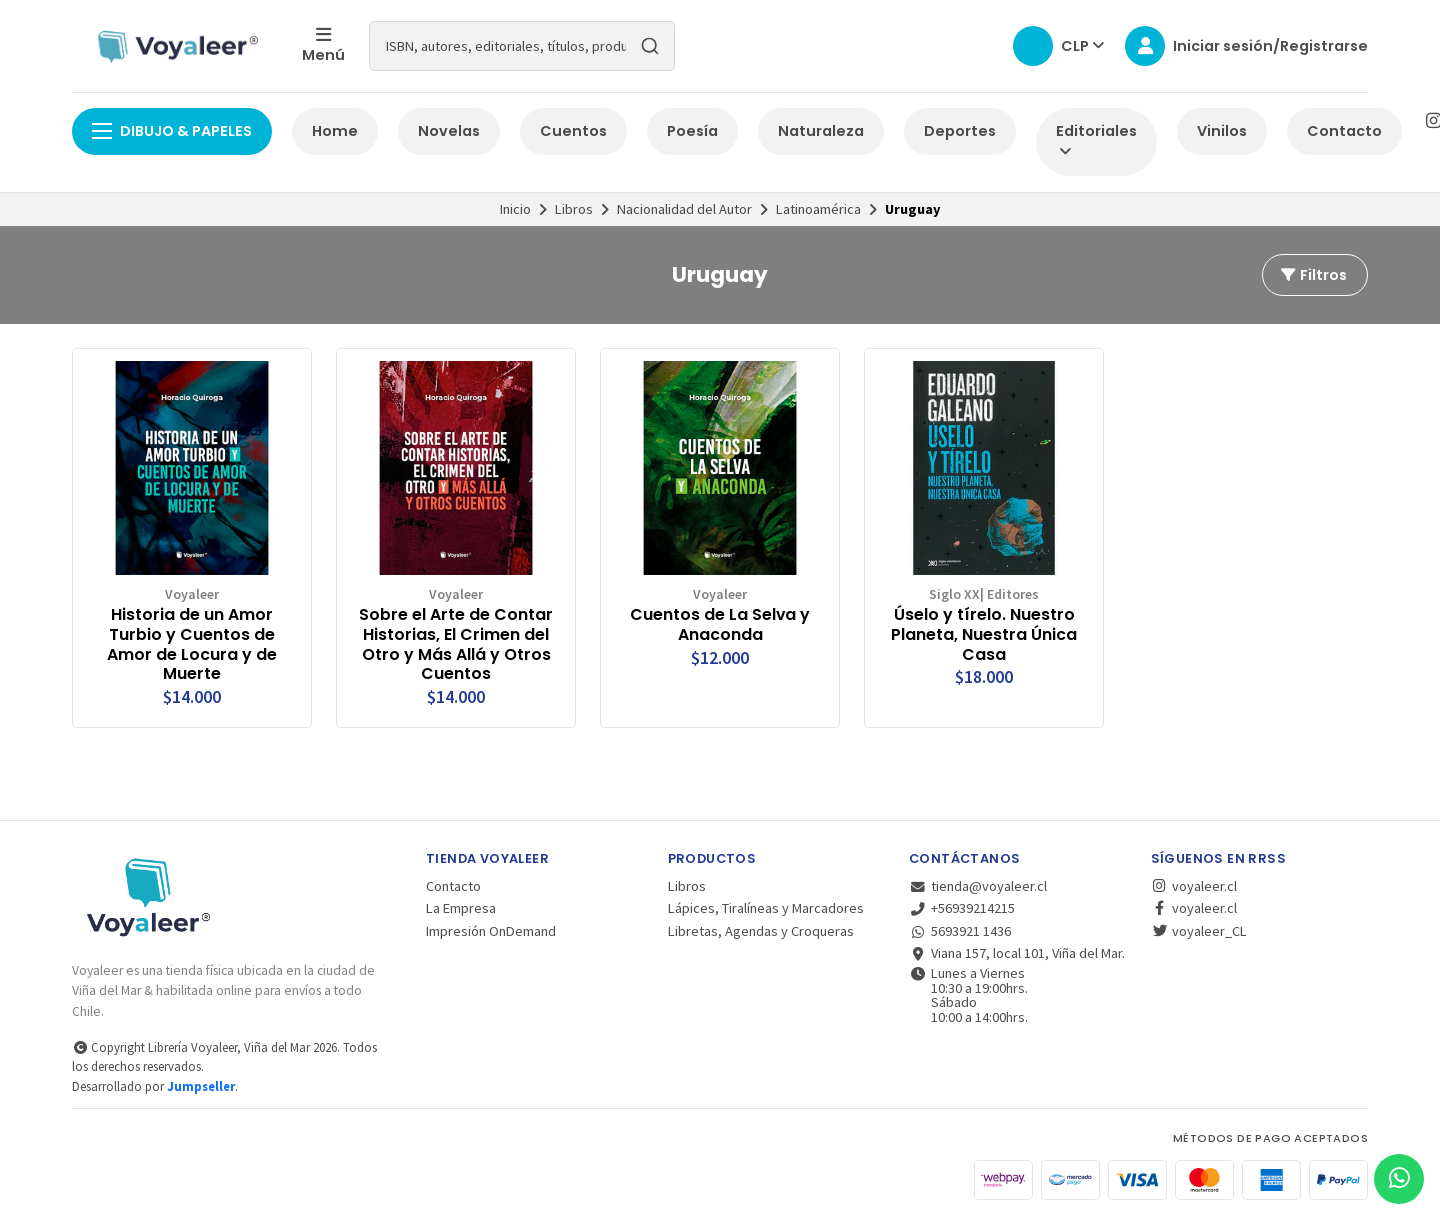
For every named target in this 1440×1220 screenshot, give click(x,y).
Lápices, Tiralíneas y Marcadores (766, 908)
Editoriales (1096, 140)
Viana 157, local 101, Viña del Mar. (1017, 953)
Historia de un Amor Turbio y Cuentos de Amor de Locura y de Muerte (192, 644)
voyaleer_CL (1199, 931)
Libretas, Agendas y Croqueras (761, 931)
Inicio (515, 209)
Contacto (1344, 131)
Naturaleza (821, 131)
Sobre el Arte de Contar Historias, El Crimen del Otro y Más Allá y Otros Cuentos (456, 644)
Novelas (449, 131)
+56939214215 (962, 908)
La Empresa (461, 908)
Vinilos (1222, 131)
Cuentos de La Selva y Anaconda (720, 625)
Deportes (960, 131)
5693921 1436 (960, 931)
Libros (574, 209)
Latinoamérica (818, 209)
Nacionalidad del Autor (684, 209)
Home (335, 131)
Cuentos (573, 131)
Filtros (1313, 275)
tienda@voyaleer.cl (978, 886)
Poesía (692, 131)
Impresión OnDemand (491, 931)
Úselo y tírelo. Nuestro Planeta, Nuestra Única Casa (984, 634)
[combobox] (522, 46)
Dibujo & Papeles (172, 131)
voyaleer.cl (1194, 886)
